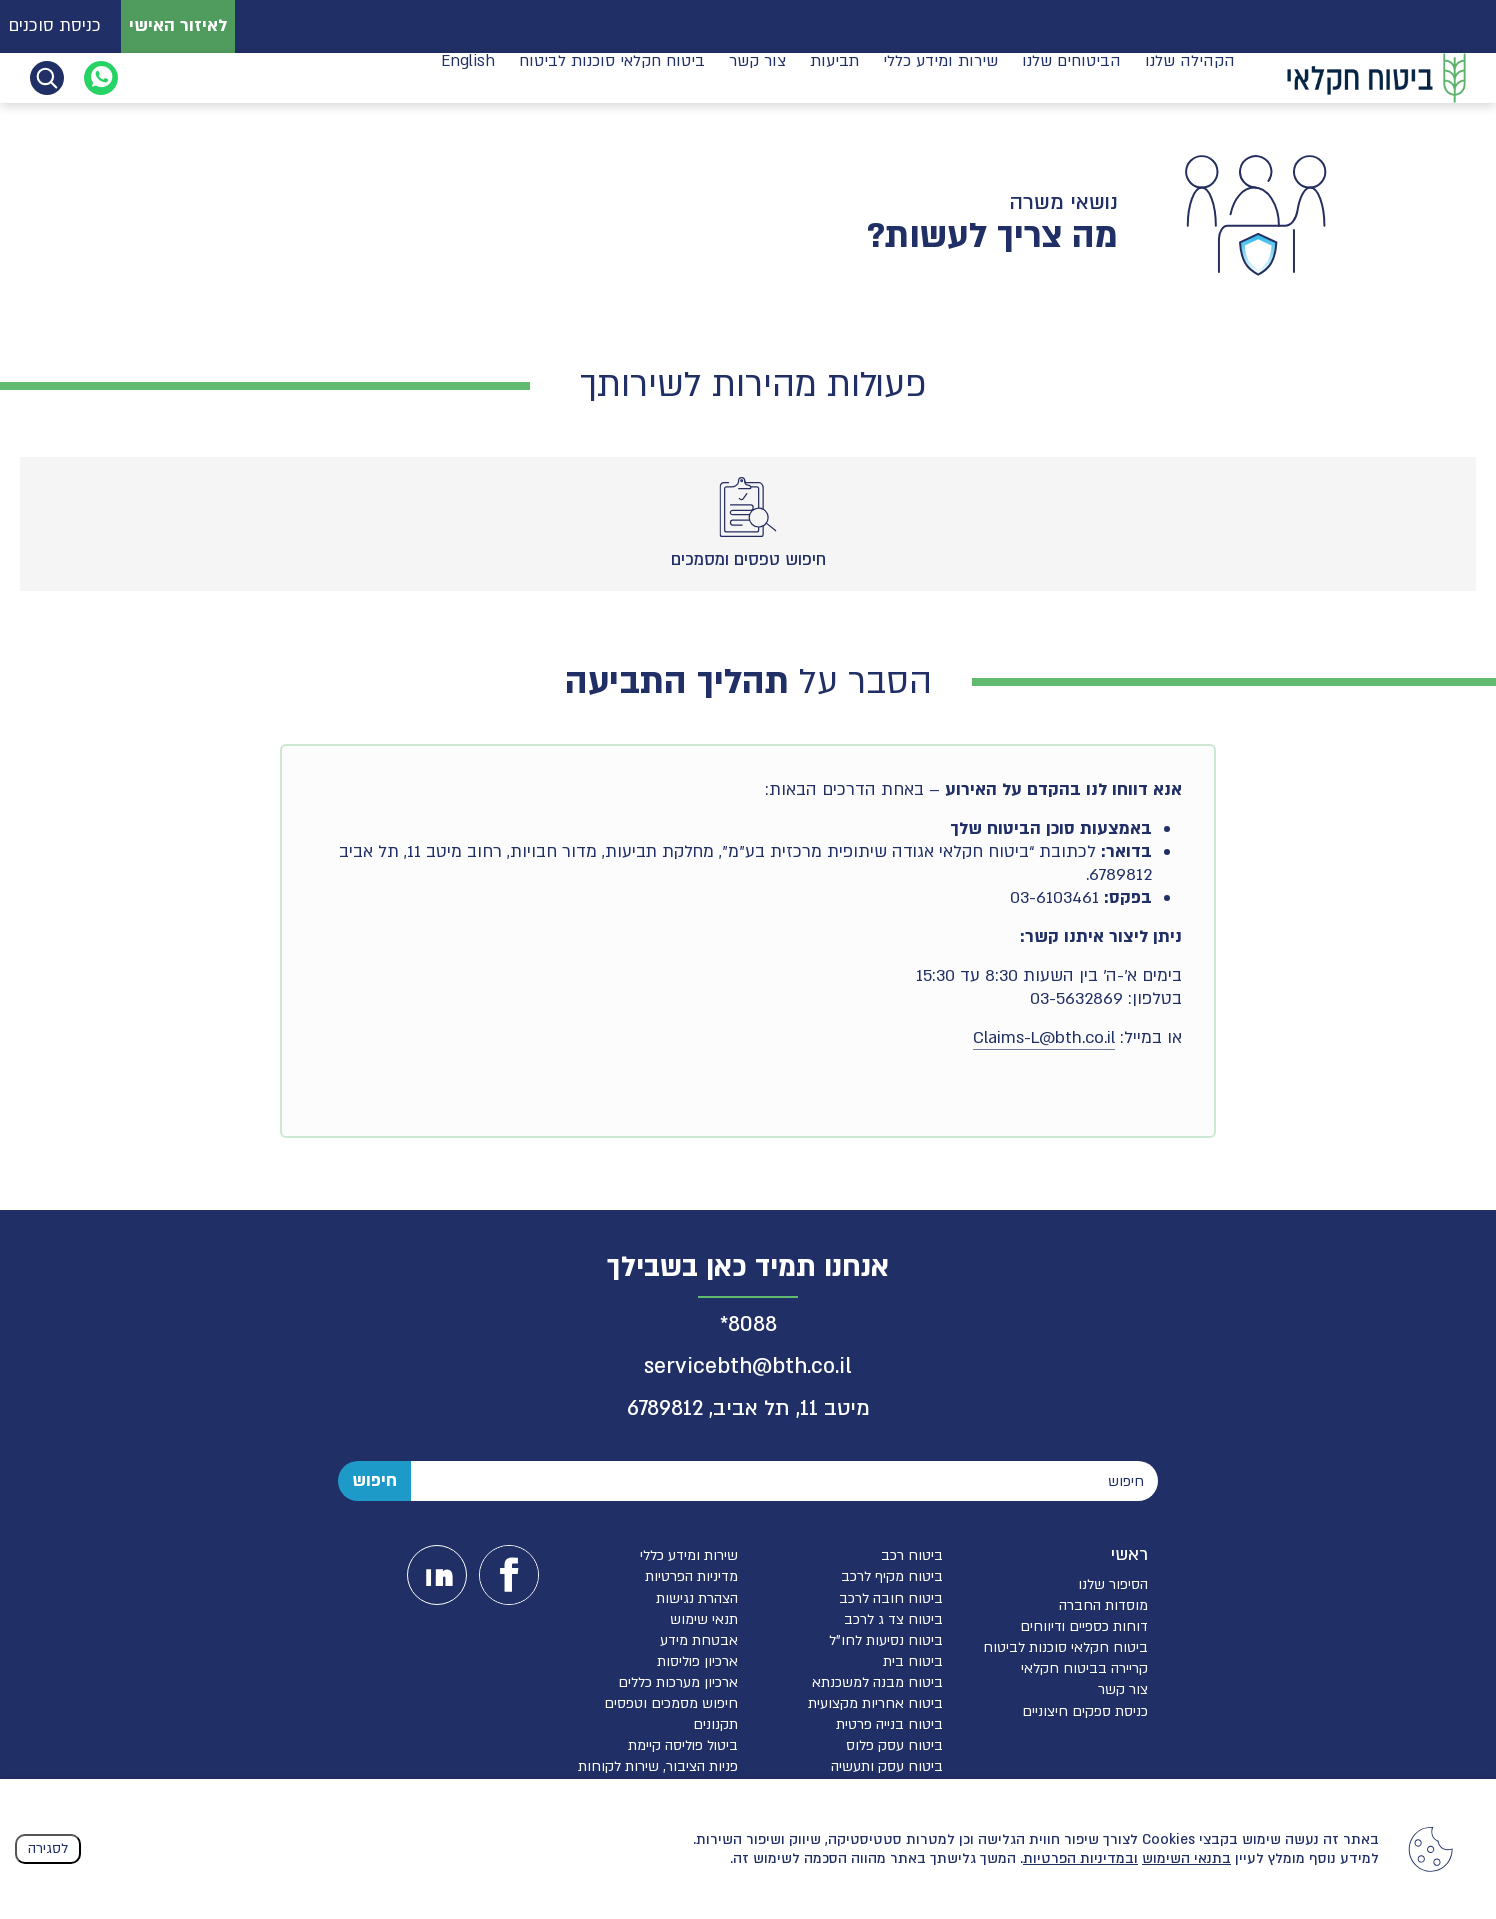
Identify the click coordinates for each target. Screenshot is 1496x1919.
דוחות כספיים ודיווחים (1084, 1626)
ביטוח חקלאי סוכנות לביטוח (612, 76)
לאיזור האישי (178, 25)
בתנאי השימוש (1186, 1858)
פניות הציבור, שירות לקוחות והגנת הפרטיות (658, 1775)
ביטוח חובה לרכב (891, 1598)
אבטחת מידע (699, 1640)
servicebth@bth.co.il (748, 1366)
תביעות (834, 76)
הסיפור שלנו (1113, 1584)
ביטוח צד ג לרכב (893, 1619)
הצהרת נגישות (697, 1598)
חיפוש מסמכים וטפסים (671, 1703)
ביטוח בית (913, 1661)
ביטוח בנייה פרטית (889, 1724)
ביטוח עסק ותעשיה (887, 1766)
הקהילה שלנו (1190, 76)
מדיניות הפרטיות (691, 1576)
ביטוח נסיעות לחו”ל (886, 1640)
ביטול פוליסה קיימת (683, 1745)
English (468, 76)
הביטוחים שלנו (1071, 76)
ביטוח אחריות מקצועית (875, 1703)
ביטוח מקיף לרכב (892, 1576)
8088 (752, 1324)
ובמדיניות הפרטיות (1080, 1858)
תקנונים (715, 1724)
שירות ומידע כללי (940, 76)
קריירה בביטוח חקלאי (1084, 1668)
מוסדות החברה (1103, 1605)
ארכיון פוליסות (697, 1661)
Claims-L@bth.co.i (1042, 1037)
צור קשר (757, 76)
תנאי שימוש (704, 1619)
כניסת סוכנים (54, 25)
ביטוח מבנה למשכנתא (877, 1682)
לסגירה (48, 1848)
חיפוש (374, 1480)
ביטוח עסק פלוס (894, 1745)
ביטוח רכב (912, 1555)
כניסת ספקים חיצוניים (1085, 1711)
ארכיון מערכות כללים (678, 1682)
